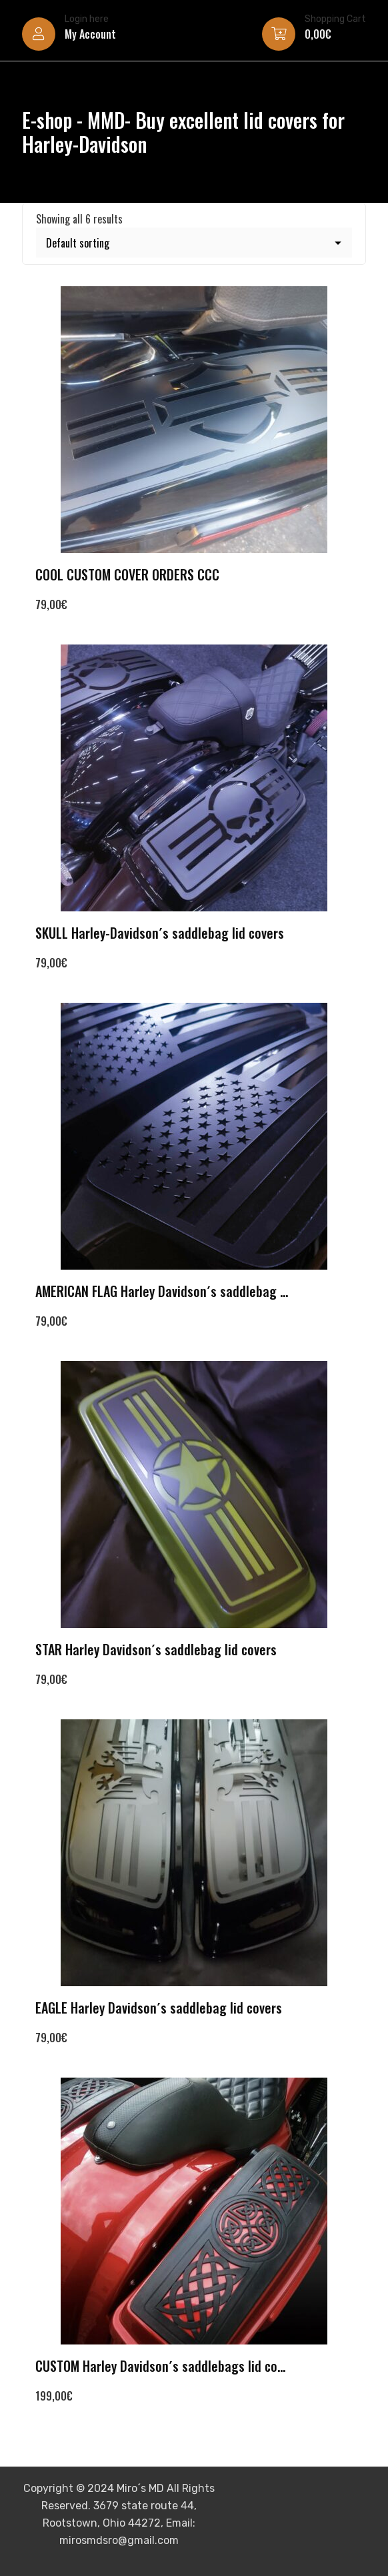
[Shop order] (194, 243)
